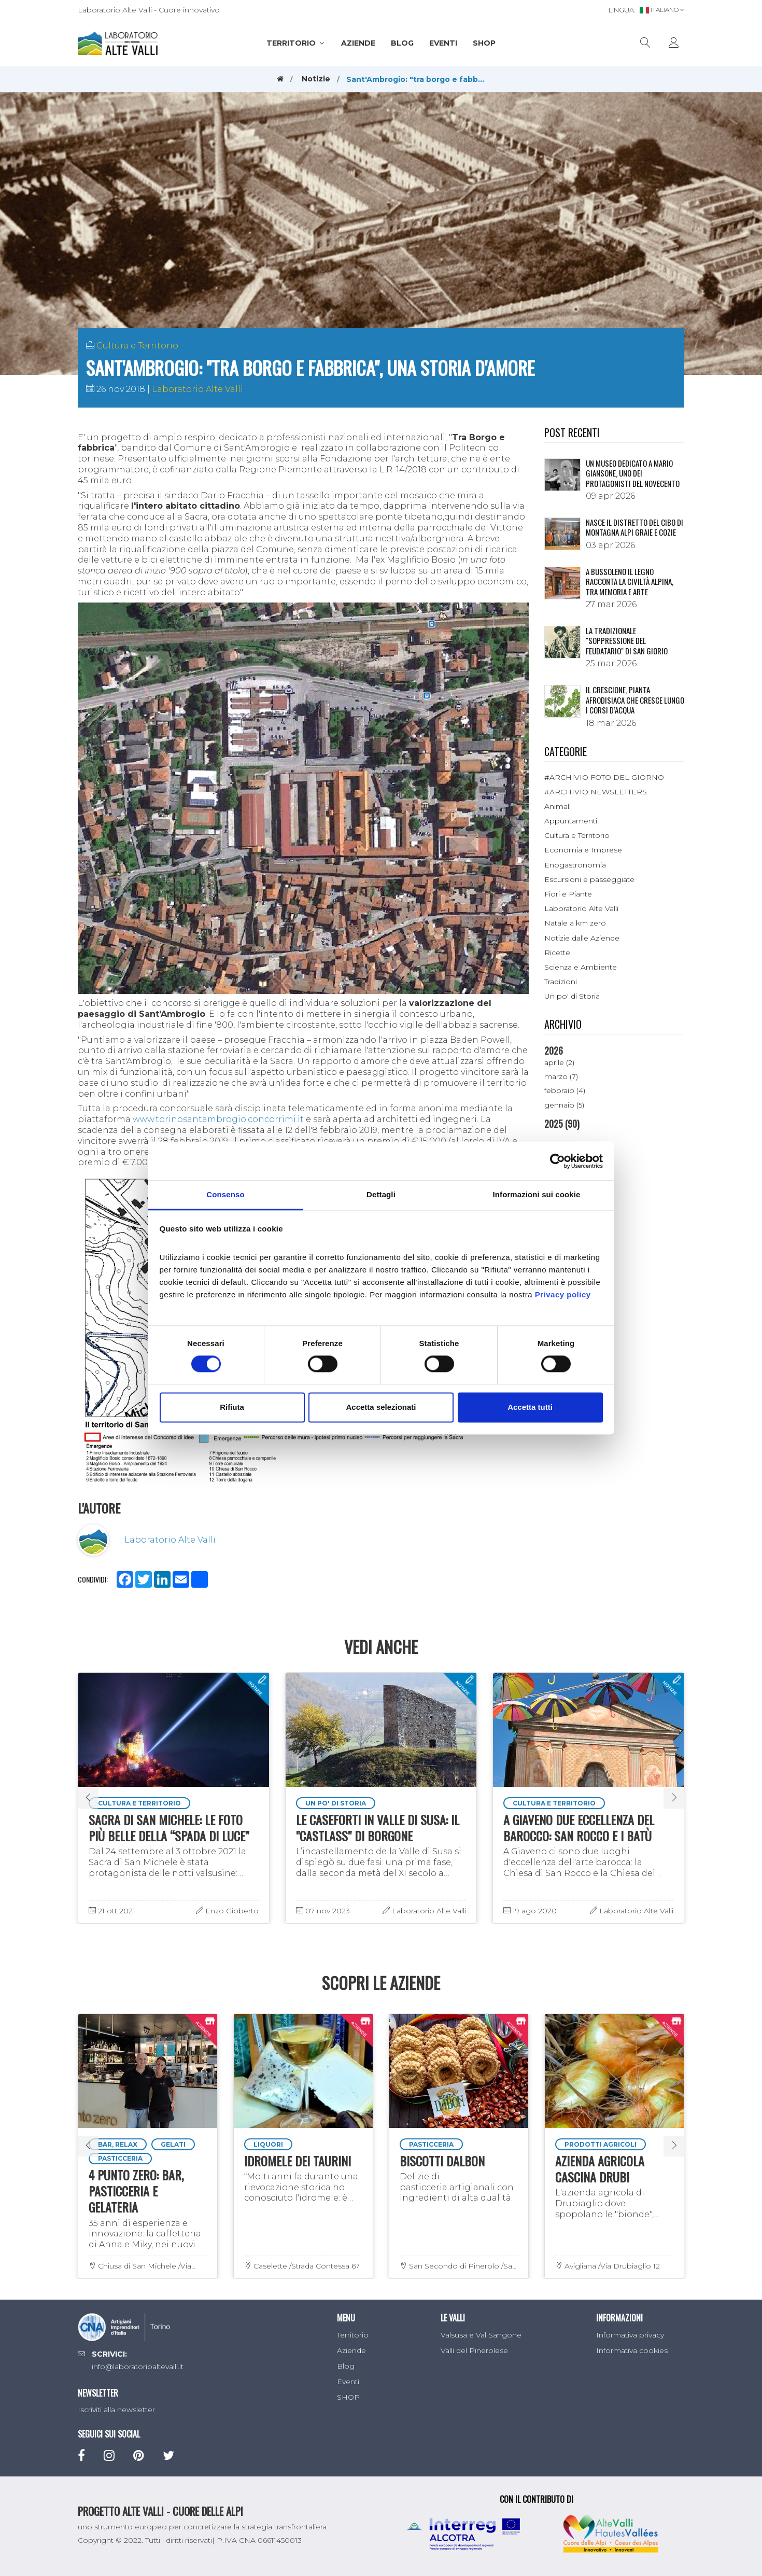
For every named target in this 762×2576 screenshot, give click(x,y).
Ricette (557, 952)
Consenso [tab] (225, 1194)
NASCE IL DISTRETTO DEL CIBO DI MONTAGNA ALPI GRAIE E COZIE (634, 527)
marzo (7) (561, 1076)
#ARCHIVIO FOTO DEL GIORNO (604, 777)
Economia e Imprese (583, 850)
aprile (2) (559, 1062)
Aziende (358, 43)
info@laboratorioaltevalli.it (138, 2366)
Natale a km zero (575, 923)
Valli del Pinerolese (474, 2350)
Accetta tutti (530, 1407)
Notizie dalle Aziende (581, 938)
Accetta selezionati (381, 1407)
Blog (402, 43)
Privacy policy (563, 1294)
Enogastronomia (575, 865)
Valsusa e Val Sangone (481, 2335)
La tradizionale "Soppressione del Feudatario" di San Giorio (627, 640)
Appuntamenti (570, 820)
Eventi (443, 43)
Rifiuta (232, 1407)
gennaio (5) (564, 1105)
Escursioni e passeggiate (589, 879)
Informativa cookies (632, 2350)
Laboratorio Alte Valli (197, 389)
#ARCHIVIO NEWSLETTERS (595, 791)
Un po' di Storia (572, 996)
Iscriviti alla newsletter (116, 2409)
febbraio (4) (564, 1090)
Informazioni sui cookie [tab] (537, 1194)
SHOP (484, 43)
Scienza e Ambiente (580, 967)
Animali (557, 806)
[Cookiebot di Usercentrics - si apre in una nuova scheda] (557, 1161)
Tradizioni (560, 981)
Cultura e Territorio (137, 346)
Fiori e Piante (568, 894)
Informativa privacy (630, 2335)
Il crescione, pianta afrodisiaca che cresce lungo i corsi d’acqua (635, 700)
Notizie (316, 78)
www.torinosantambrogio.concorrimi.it (218, 1119)
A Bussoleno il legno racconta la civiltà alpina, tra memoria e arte (629, 581)
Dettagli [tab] (381, 1194)
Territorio (296, 43)
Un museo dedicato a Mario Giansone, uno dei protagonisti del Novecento (633, 473)
